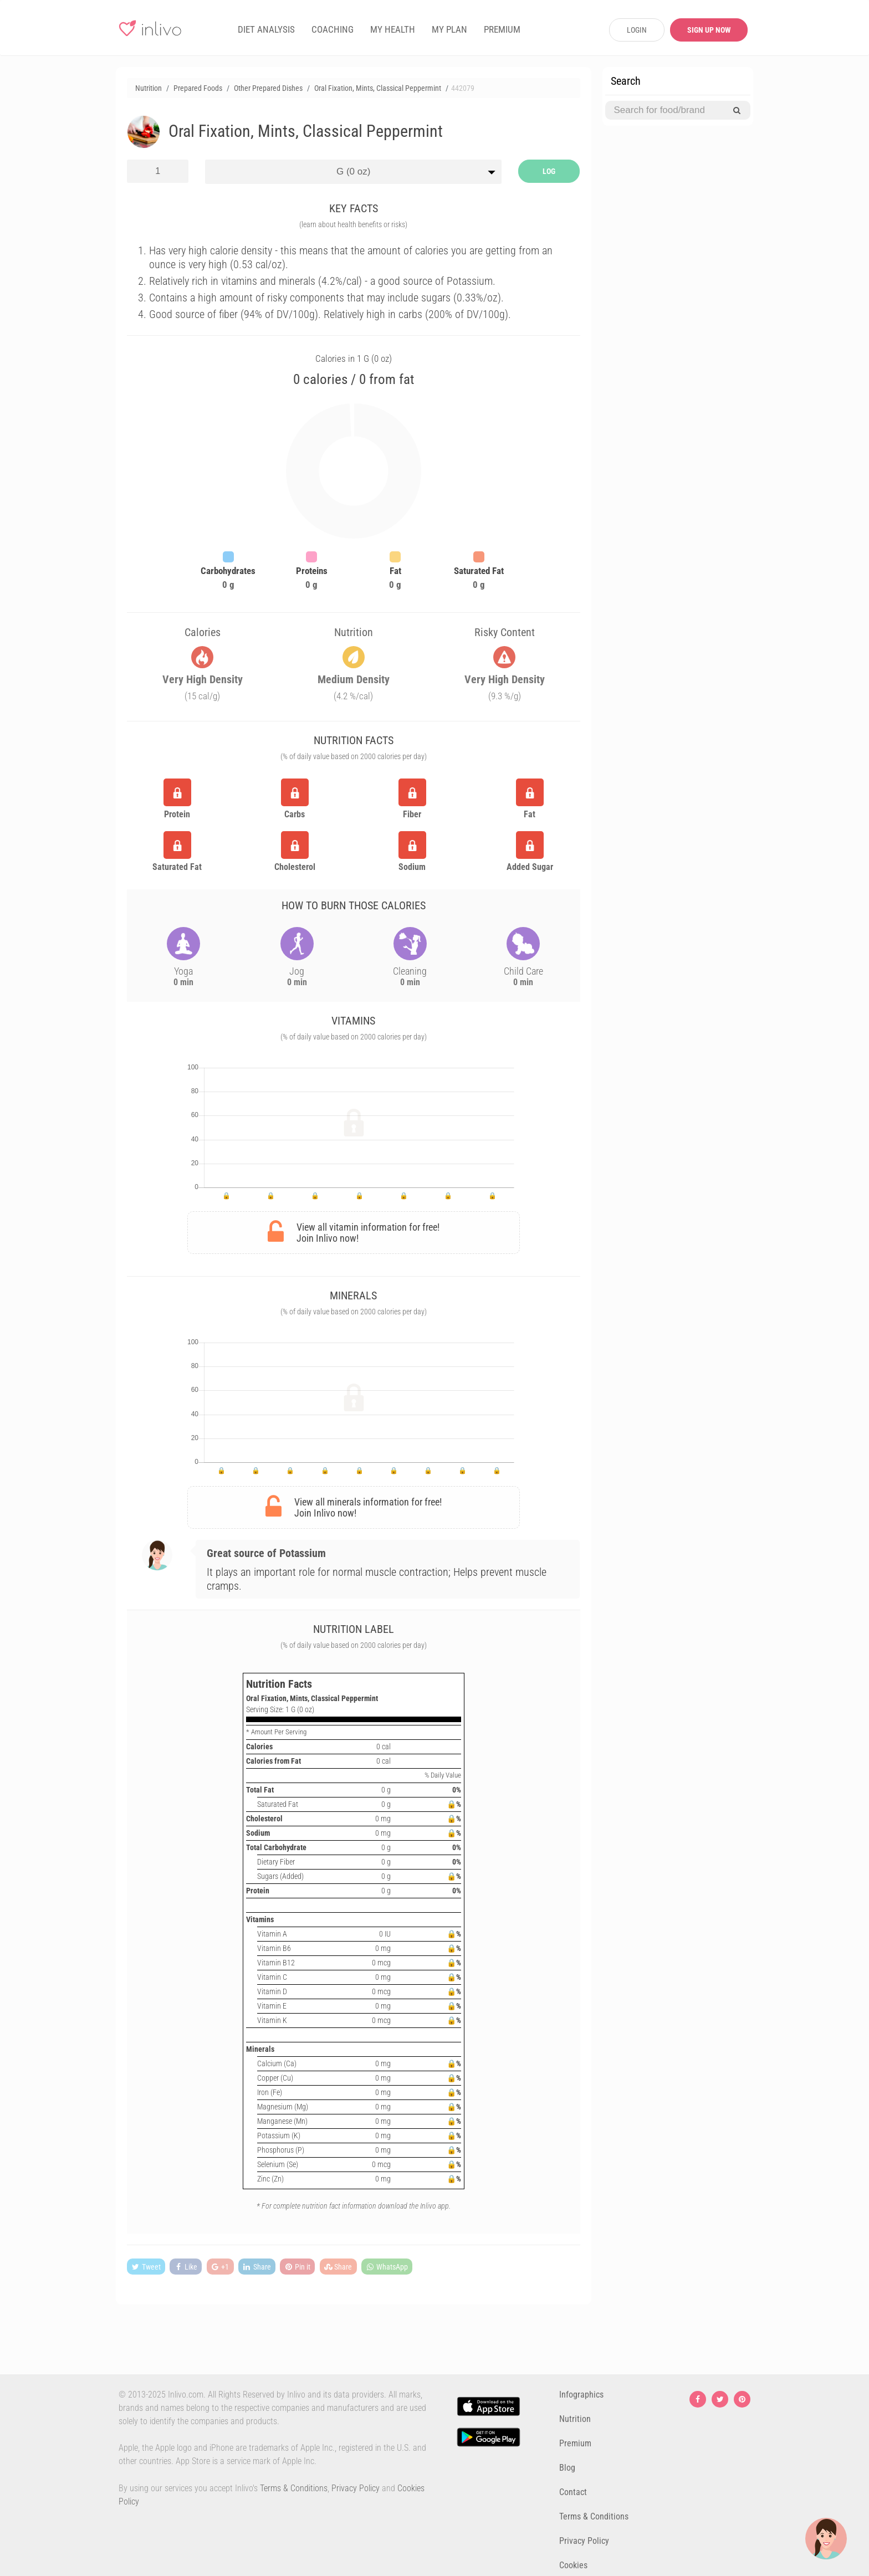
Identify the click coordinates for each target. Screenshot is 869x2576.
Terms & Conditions (294, 2488)
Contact (573, 2492)
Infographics (581, 2394)
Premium (575, 2443)
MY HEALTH (392, 29)
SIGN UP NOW (709, 29)
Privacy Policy (355, 2488)
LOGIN (637, 29)
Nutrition (575, 2419)
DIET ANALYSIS (266, 29)
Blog (567, 2467)
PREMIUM (502, 29)
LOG (549, 171)
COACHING (332, 29)
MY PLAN (449, 29)
